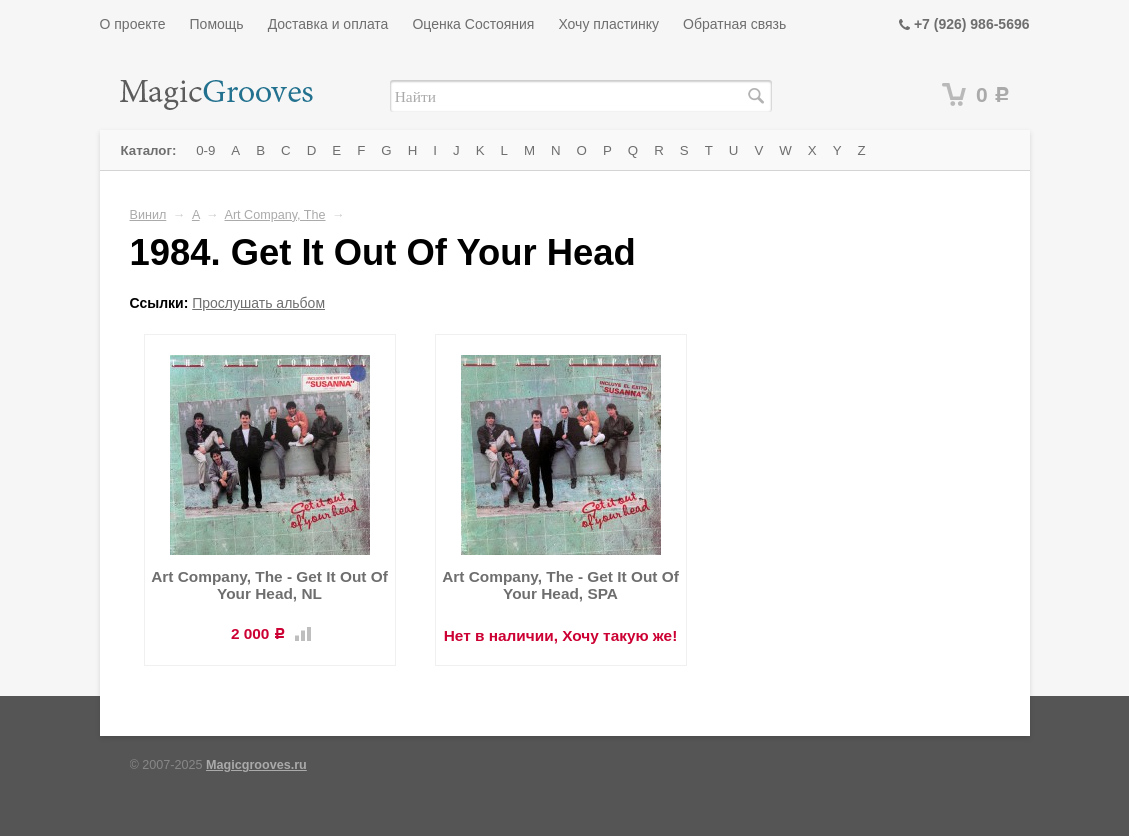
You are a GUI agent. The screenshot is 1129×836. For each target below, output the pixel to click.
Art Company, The (275, 215)
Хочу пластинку (608, 24)
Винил (148, 215)
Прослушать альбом (258, 303)
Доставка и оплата (328, 24)
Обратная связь (734, 24)
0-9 (205, 150)
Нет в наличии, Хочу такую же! (561, 635)
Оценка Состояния (473, 24)
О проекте (133, 24)
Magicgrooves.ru (256, 765)
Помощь (217, 24)
